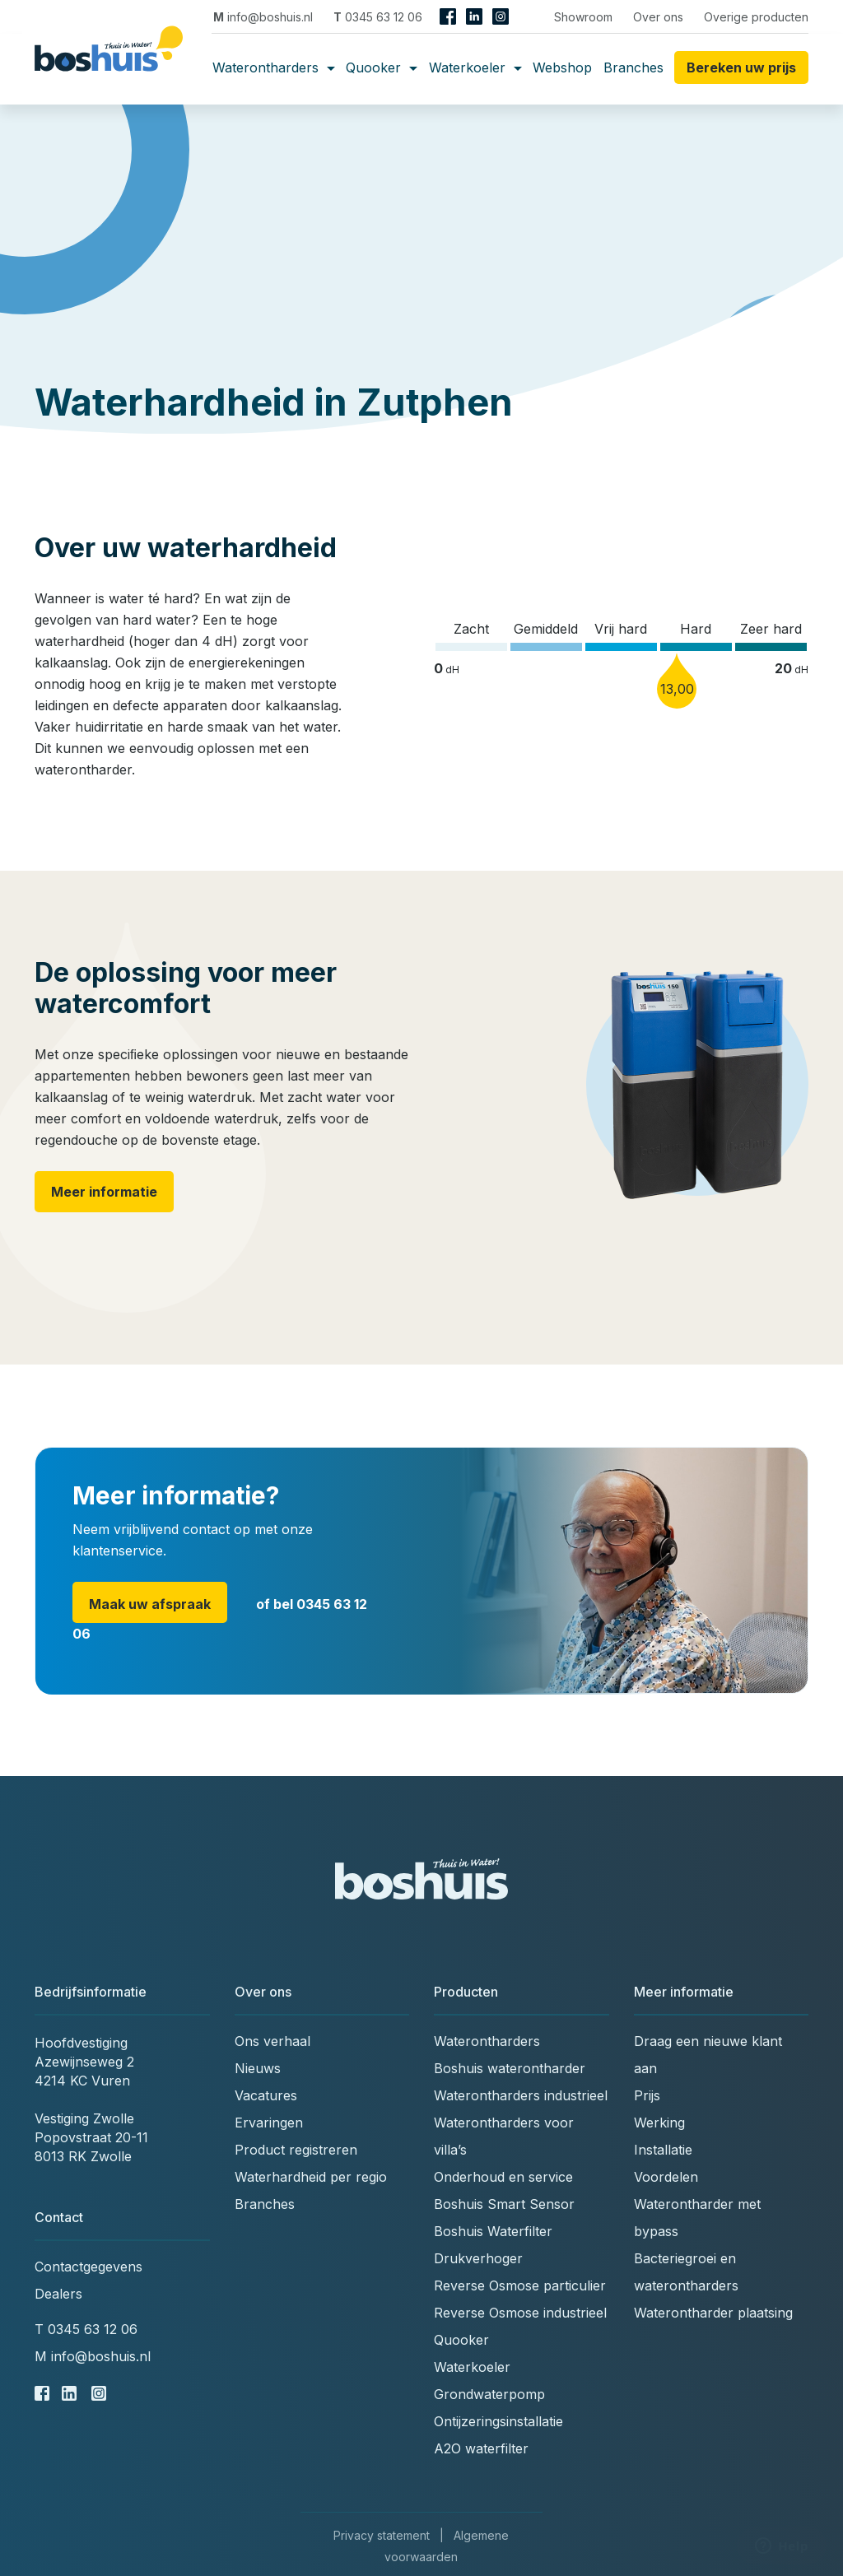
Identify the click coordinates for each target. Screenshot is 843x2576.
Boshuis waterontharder (509, 2068)
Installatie (663, 2149)
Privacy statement (381, 2535)
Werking (659, 2122)
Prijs (647, 2095)
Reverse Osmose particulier (520, 2285)
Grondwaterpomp (489, 2394)
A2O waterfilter (481, 2448)
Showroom (583, 17)
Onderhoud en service (503, 2177)
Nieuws (258, 2068)
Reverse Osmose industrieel (520, 2312)
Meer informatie (104, 1191)
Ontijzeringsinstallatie (498, 2421)
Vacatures (266, 2095)
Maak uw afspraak (150, 1604)
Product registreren (296, 2149)
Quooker (381, 67)
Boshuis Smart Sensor (504, 2204)
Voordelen (666, 2177)
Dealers (58, 2293)
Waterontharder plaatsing (713, 2312)
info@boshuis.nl (263, 17)
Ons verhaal (272, 2041)
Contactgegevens (88, 2266)
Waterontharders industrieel (521, 2095)
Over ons (658, 17)
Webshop (562, 67)
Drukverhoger (478, 2258)
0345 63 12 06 (377, 17)
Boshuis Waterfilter (493, 2231)
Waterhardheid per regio (311, 2177)
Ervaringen (269, 2122)
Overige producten (756, 17)
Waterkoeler (475, 67)
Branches (633, 67)
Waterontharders (273, 67)
